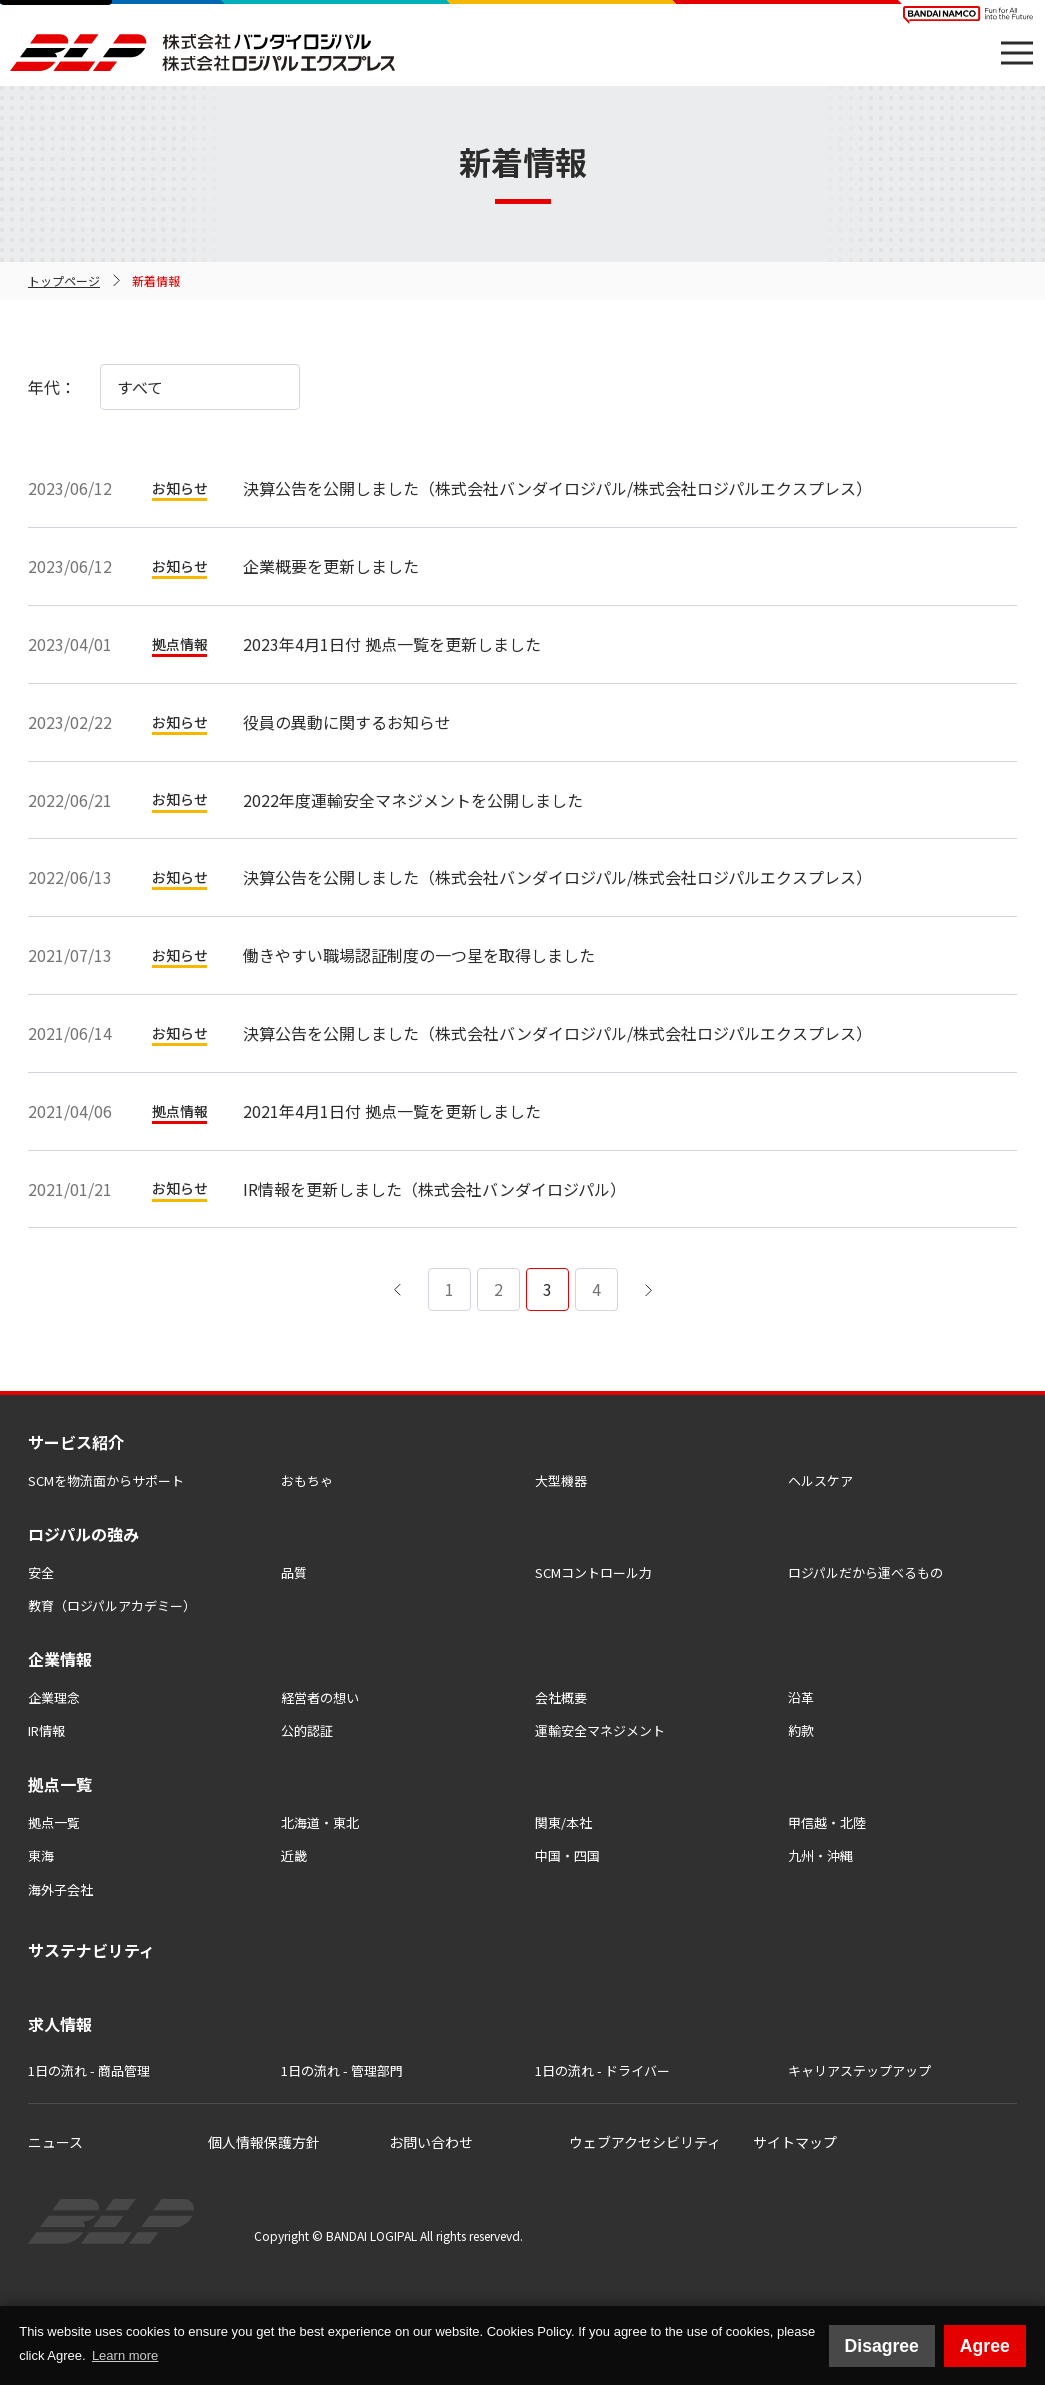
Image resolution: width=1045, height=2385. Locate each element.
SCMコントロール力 (593, 1572)
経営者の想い (320, 1697)
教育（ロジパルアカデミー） (112, 1605)
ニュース (55, 2142)
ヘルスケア (820, 1480)
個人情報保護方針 (264, 2142)
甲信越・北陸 (827, 1822)
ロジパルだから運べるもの (865, 1572)
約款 (801, 1730)
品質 (294, 1572)
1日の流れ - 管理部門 (342, 2070)
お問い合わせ (431, 2142)
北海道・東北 (320, 1822)
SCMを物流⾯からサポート (106, 1480)
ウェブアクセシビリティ (645, 2142)
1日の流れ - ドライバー (602, 2070)
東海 (41, 1855)
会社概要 (561, 1697)
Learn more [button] (125, 2355)
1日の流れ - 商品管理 (89, 2070)
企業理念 (54, 1697)
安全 (41, 1572)
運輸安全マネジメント (600, 1730)
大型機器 (561, 1480)
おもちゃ (307, 1480)
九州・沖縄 (820, 1855)
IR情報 (46, 1730)
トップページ (64, 280)
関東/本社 (563, 1822)
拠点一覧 (54, 1822)
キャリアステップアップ (859, 2070)
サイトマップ (795, 2142)
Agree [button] (985, 2346)
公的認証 (307, 1730)
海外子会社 (60, 1889)
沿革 (801, 1697)
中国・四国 (567, 1855)
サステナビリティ (91, 1950)
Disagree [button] (882, 2346)
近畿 (294, 1855)
